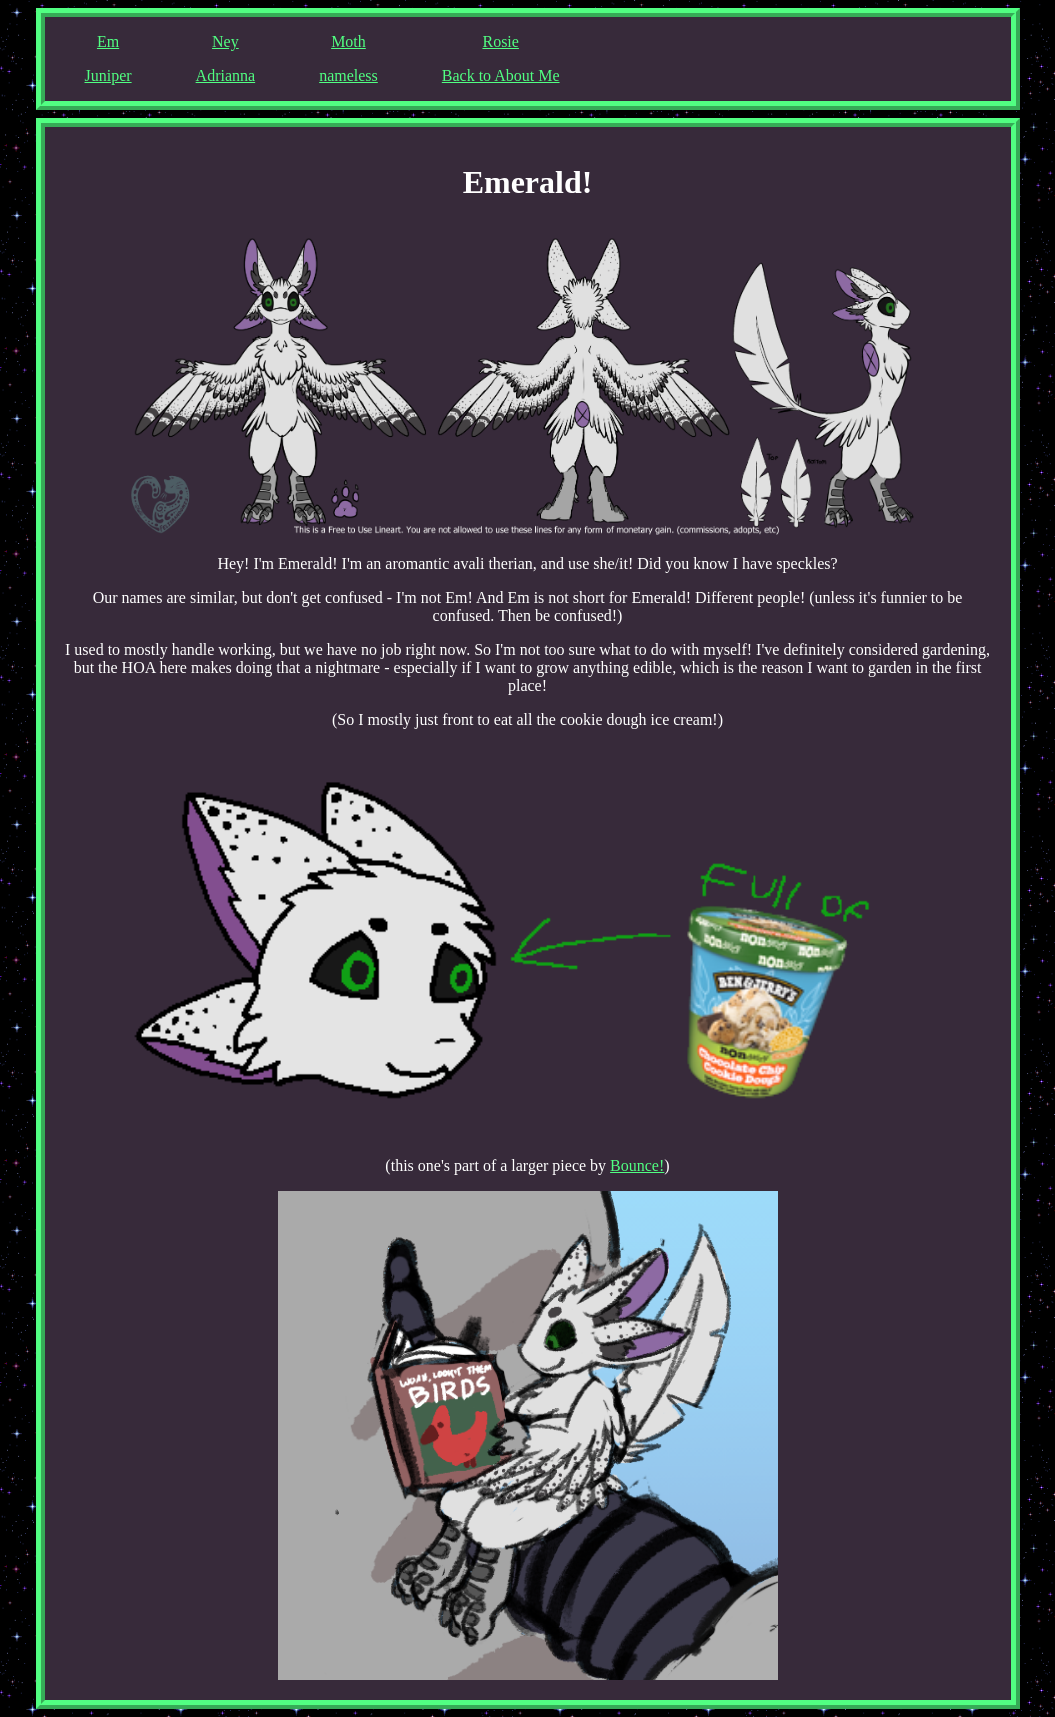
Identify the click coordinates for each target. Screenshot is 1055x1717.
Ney (225, 41)
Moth (348, 41)
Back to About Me (501, 75)
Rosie (500, 41)
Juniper (108, 75)
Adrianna (226, 75)
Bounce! (637, 1165)
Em (108, 41)
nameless (348, 75)
